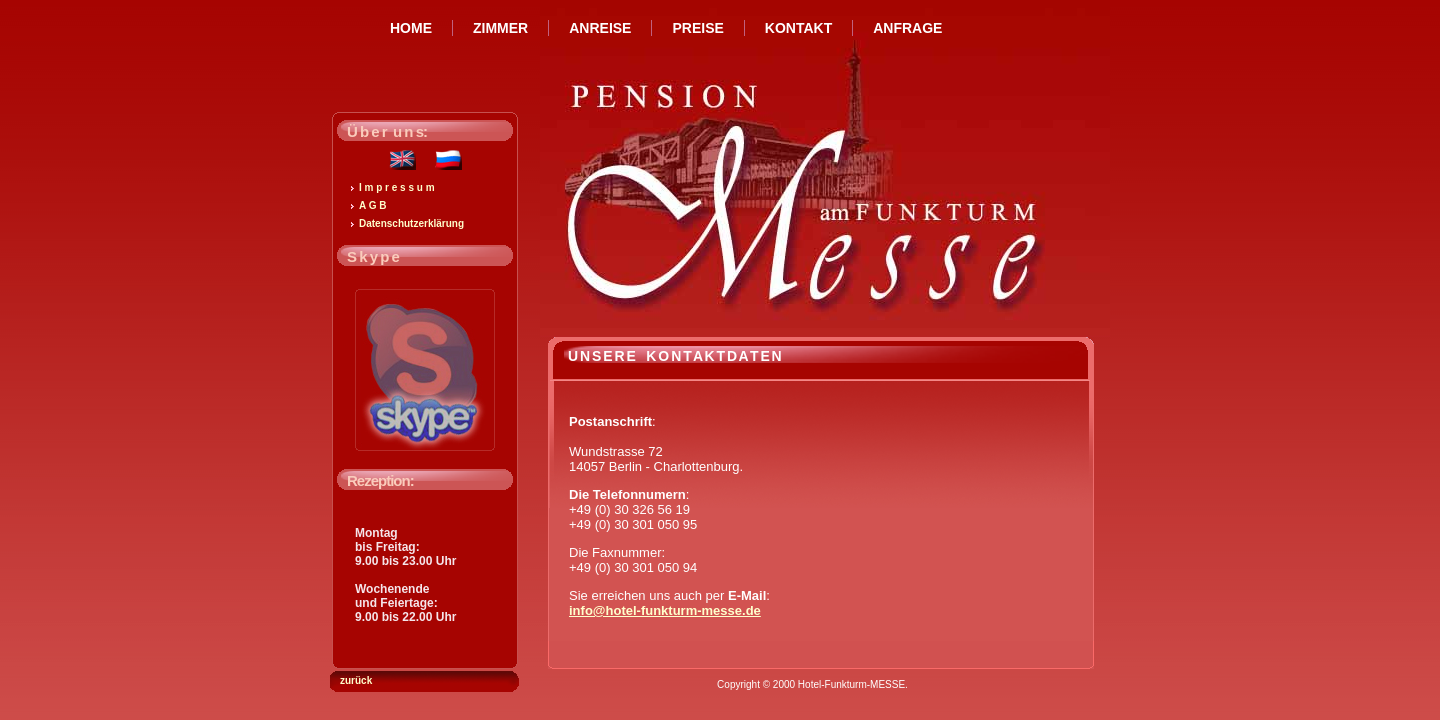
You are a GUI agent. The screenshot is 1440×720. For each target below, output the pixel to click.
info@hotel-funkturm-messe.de (665, 610)
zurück (356, 680)
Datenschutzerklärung (411, 223)
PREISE (697, 28)
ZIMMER (500, 28)
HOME (411, 28)
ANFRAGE (907, 28)
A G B (372, 205)
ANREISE (600, 28)
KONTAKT (798, 28)
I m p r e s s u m (397, 187)
